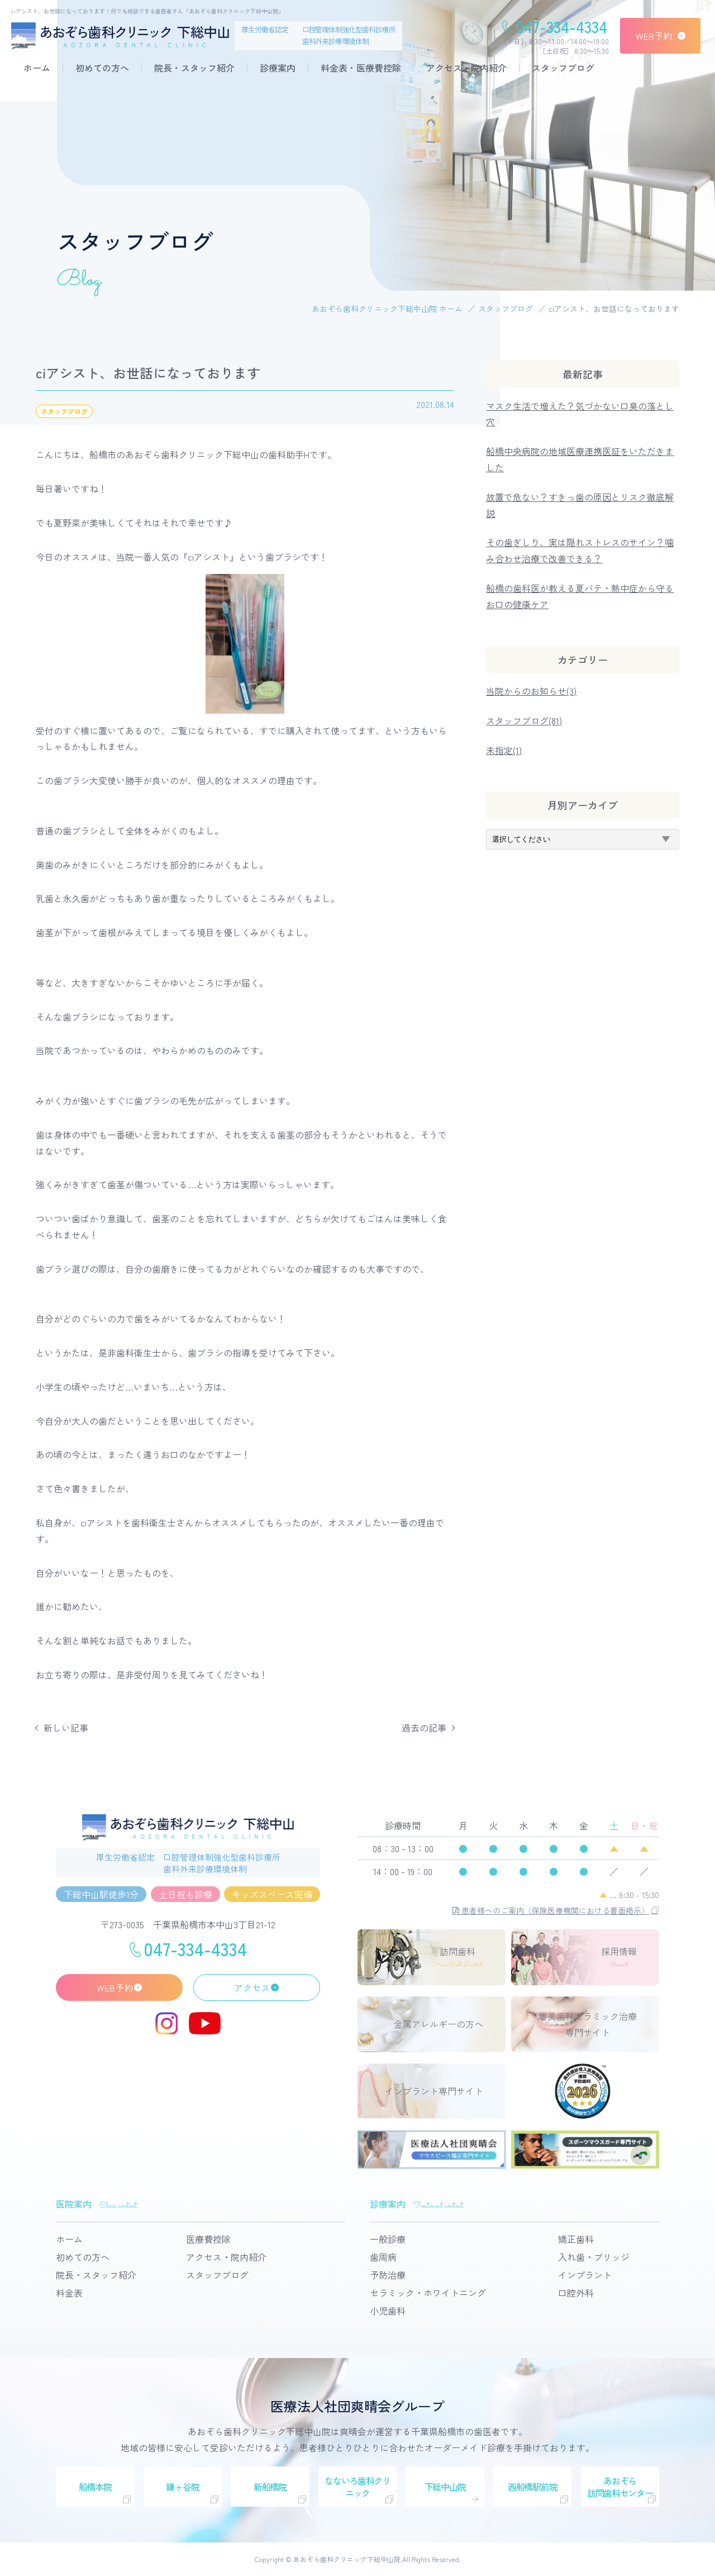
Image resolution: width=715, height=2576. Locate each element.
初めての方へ (102, 67)
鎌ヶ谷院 (182, 2486)
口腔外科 (576, 2292)
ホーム (36, 67)
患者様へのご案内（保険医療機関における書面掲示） (550, 1910)
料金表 (69, 2292)
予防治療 (388, 2274)
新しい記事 (66, 1727)
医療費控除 (208, 2239)
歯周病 (383, 2257)
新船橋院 (270, 2486)
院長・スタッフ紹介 (194, 67)
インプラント (585, 2274)
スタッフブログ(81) (524, 720)
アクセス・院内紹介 (466, 67)
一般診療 (388, 2239)
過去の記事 (424, 1727)
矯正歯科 (576, 2239)
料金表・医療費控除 (361, 67)
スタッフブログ (563, 67)
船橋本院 (95, 2486)
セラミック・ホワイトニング (428, 2292)
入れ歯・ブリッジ (594, 2257)
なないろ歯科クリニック (357, 2486)
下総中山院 (445, 2486)
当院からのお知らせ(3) (531, 691)
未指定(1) (504, 750)
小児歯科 (388, 2310)
